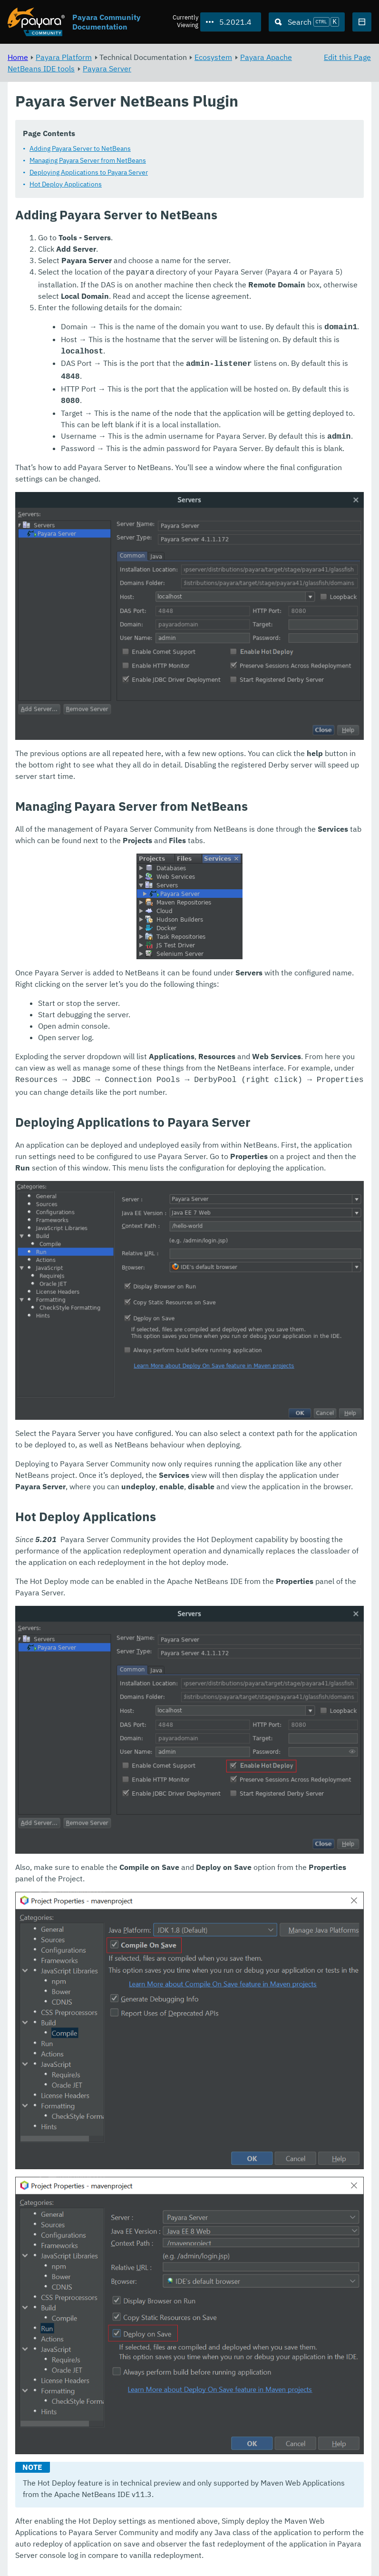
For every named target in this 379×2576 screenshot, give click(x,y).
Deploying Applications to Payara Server (88, 172)
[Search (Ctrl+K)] (307, 21)
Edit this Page (347, 57)
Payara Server (107, 68)
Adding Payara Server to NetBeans (80, 148)
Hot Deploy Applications (65, 184)
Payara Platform (64, 57)
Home (18, 57)
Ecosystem (213, 57)
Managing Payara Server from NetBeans (87, 160)
